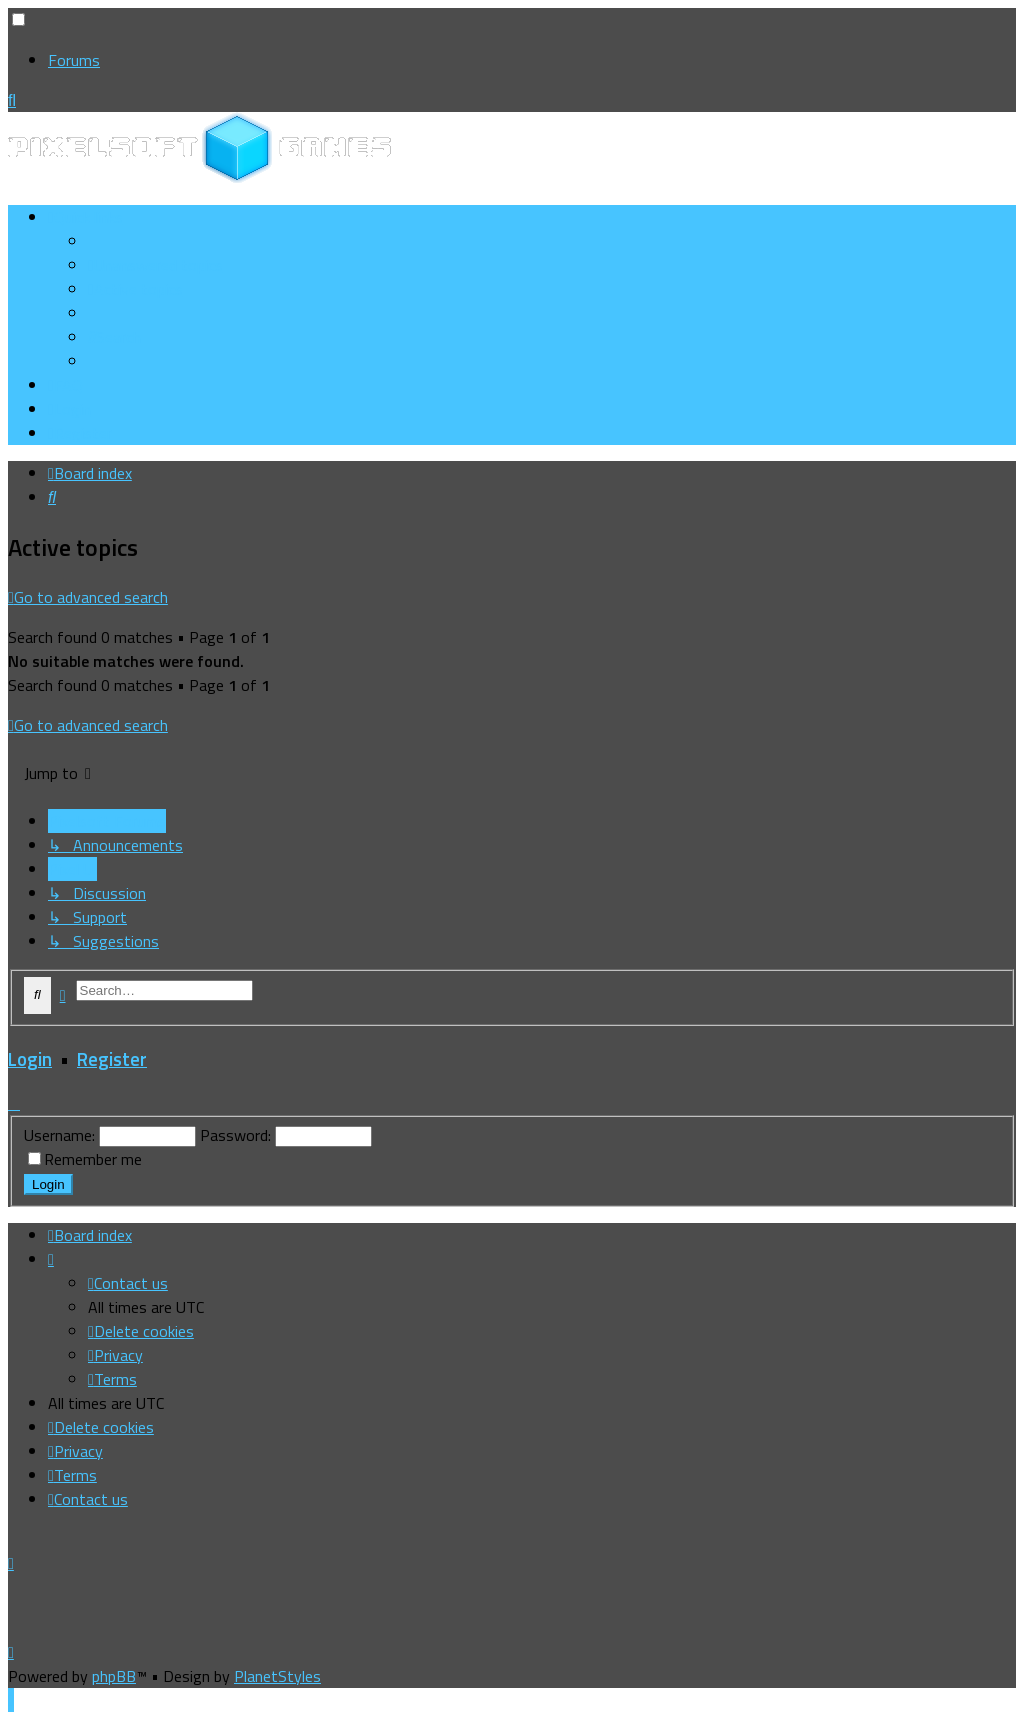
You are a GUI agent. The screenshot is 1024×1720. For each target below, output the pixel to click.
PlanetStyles (277, 1676)
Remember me (93, 1159)
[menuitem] (155, 265)
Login (30, 1059)
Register (112, 1059)
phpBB (114, 1676)
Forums (74, 60)
